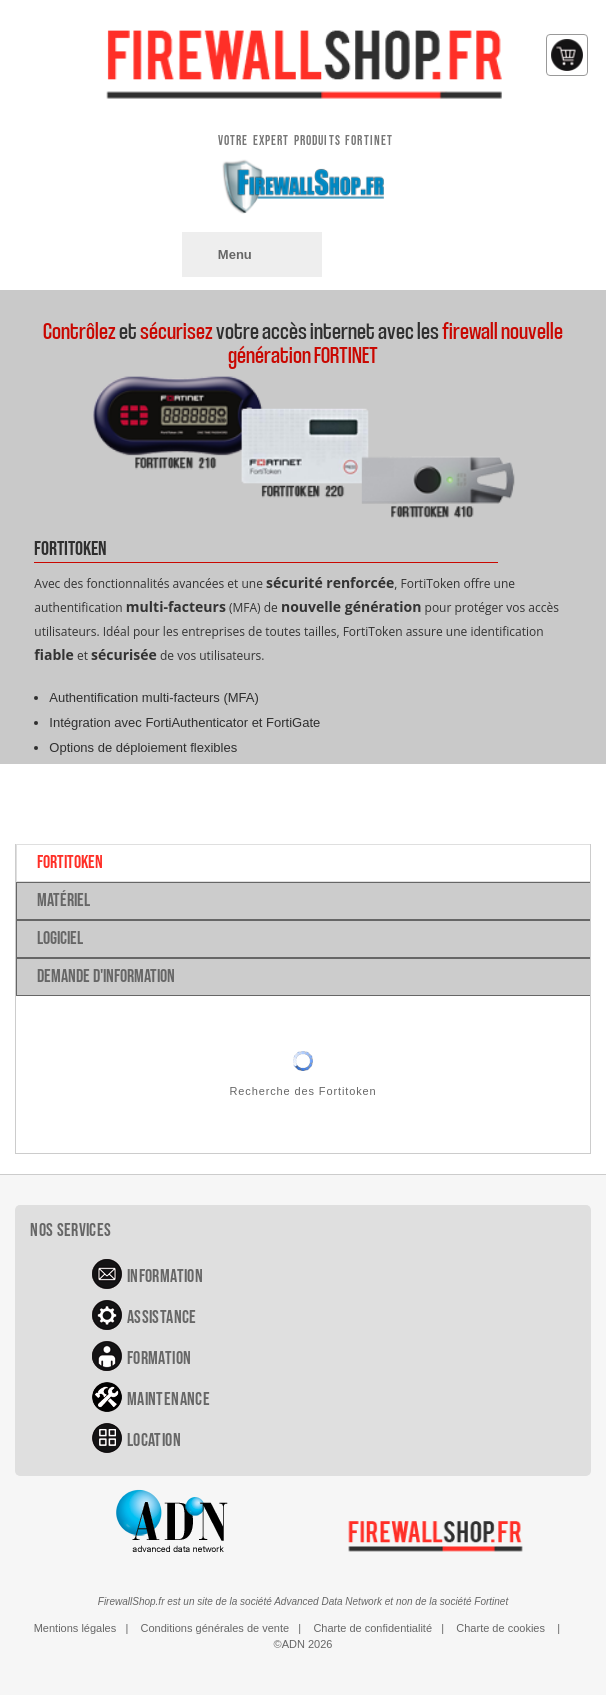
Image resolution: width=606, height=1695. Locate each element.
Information (165, 1276)
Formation (159, 1358)
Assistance (162, 1317)
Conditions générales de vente (215, 1628)
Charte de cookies (500, 1628)
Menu (235, 254)
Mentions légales (75, 1628)
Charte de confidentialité (372, 1628)
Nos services (70, 1230)
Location (154, 1440)
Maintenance (168, 1399)
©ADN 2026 (303, 1644)
